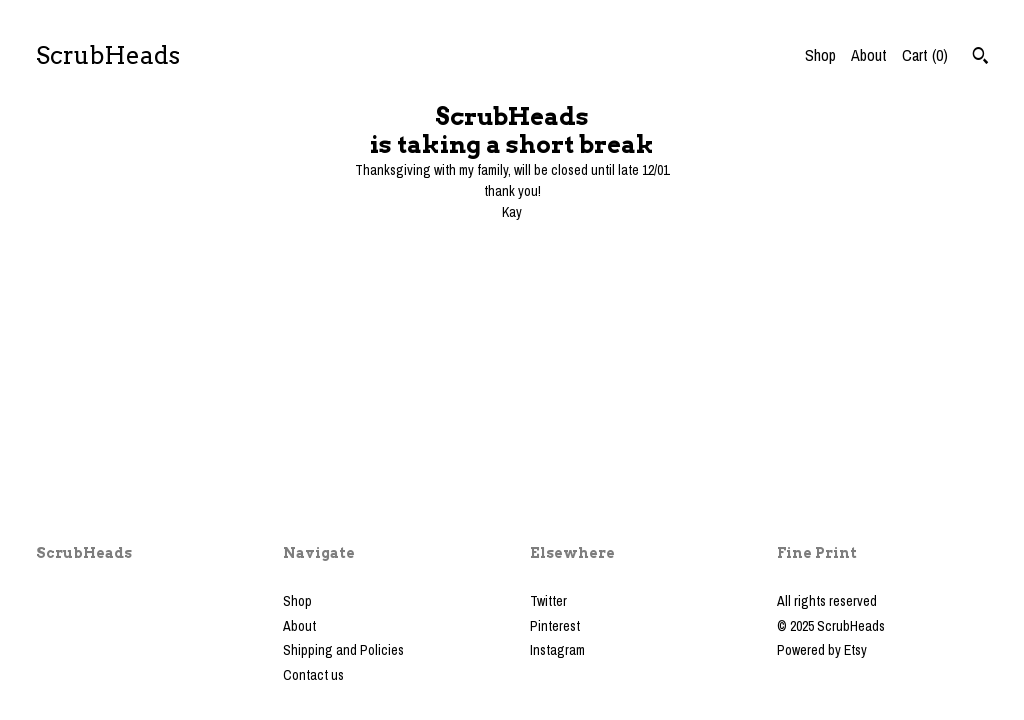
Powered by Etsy (822, 650)
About (869, 55)
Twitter (548, 601)
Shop (820, 55)
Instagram (557, 650)
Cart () (925, 55)
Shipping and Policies (343, 650)
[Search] (980, 58)
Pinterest (555, 626)
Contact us (313, 675)
